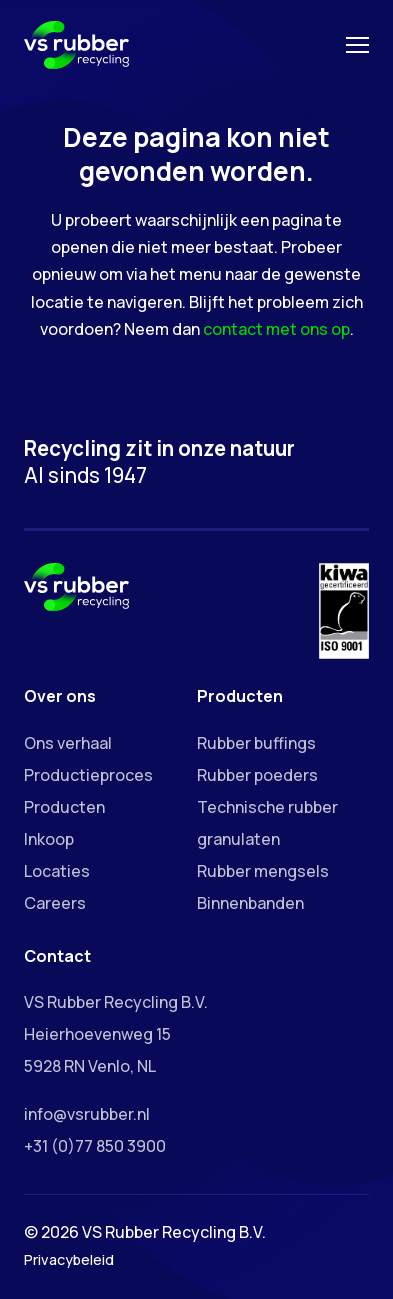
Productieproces (88, 775)
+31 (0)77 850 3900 (95, 1146)
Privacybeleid (69, 1259)
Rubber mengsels (263, 871)
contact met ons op (276, 329)
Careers (55, 903)
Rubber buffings (256, 743)
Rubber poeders (257, 775)
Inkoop (49, 839)
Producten (64, 807)
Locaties (57, 871)
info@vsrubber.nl (87, 1114)
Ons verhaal (68, 743)
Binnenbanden (250, 903)
